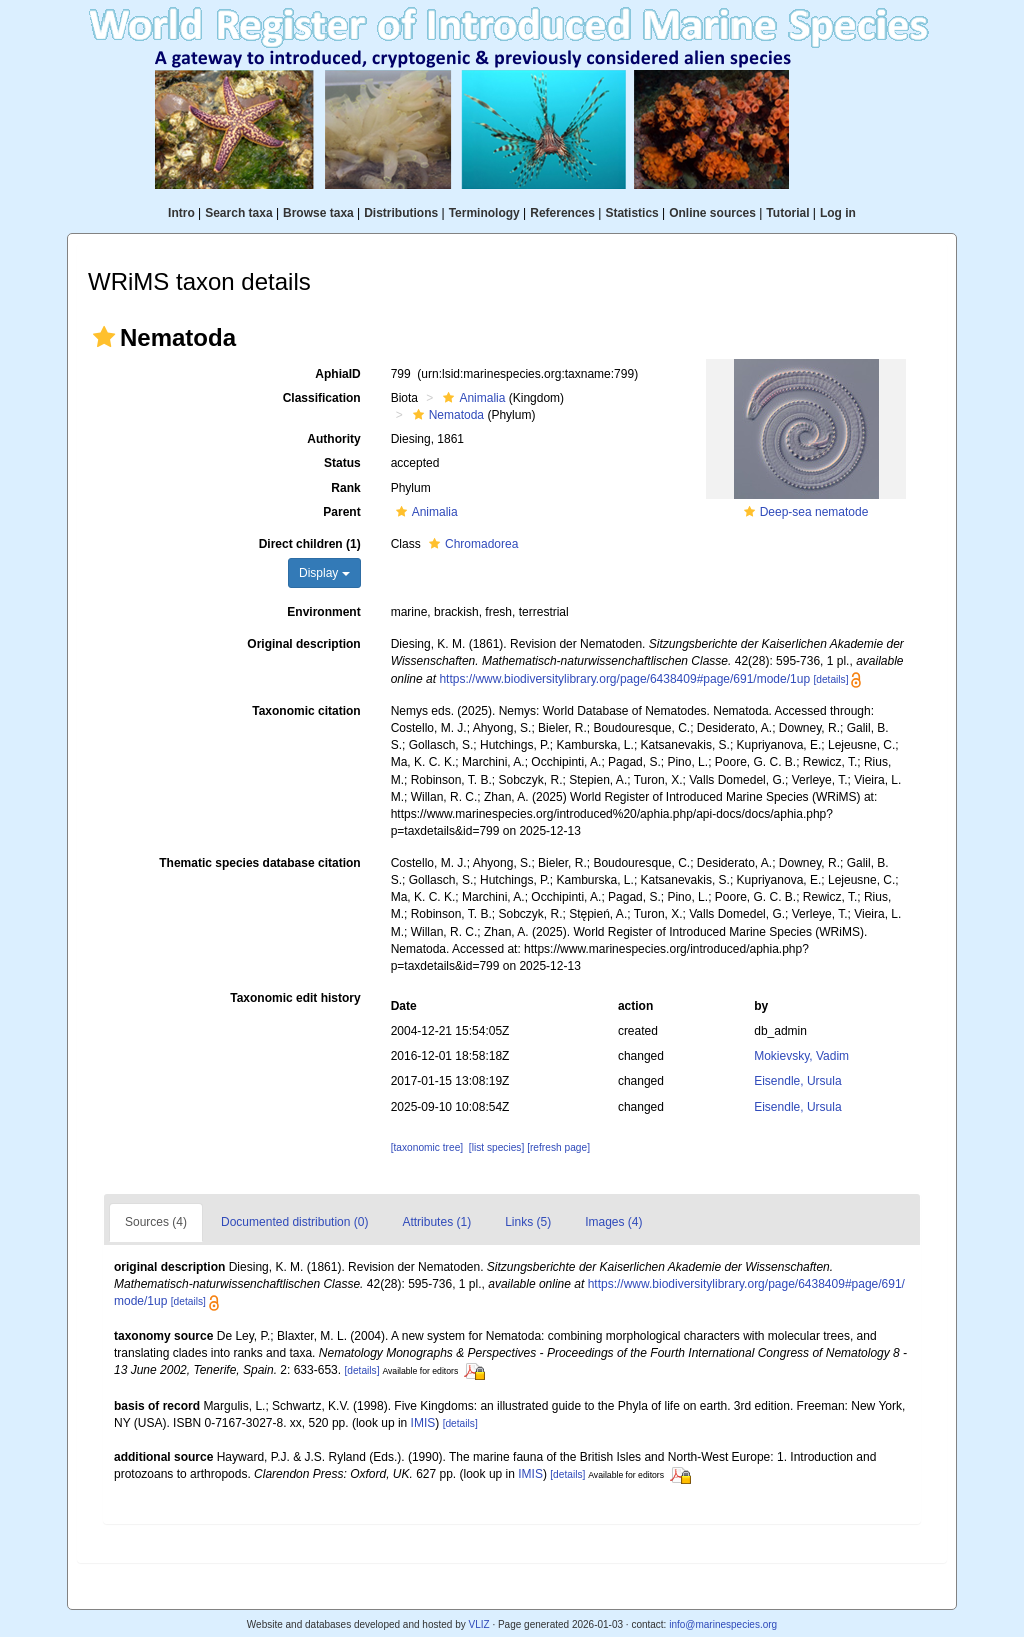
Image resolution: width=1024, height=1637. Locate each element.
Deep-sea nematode (814, 512)
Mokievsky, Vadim (801, 1056)
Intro (181, 213)
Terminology (484, 213)
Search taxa (238, 213)
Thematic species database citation (259, 863)
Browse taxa (318, 213)
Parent (341, 512)
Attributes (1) (436, 1222)
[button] (104, 337)
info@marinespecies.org (723, 1624)
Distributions (401, 213)
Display (324, 573)
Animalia (471, 398)
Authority (333, 439)
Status (342, 463)
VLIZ (478, 1624)
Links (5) (528, 1222)
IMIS (423, 1423)
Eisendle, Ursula (797, 1081)
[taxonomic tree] (427, 1147)
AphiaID (337, 374)
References (562, 213)
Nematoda (446, 415)
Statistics (631, 213)
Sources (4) (156, 1222)
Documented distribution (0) (294, 1222)
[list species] (496, 1147)
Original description (303, 644)
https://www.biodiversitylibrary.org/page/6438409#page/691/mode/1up (624, 679)
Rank (345, 488)
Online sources (712, 213)
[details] (830, 679)
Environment (323, 612)
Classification (322, 398)
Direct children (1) (310, 544)
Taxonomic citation (306, 711)
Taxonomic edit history (295, 998)
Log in (838, 213)
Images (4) (613, 1222)
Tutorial (787, 213)
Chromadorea (471, 544)
